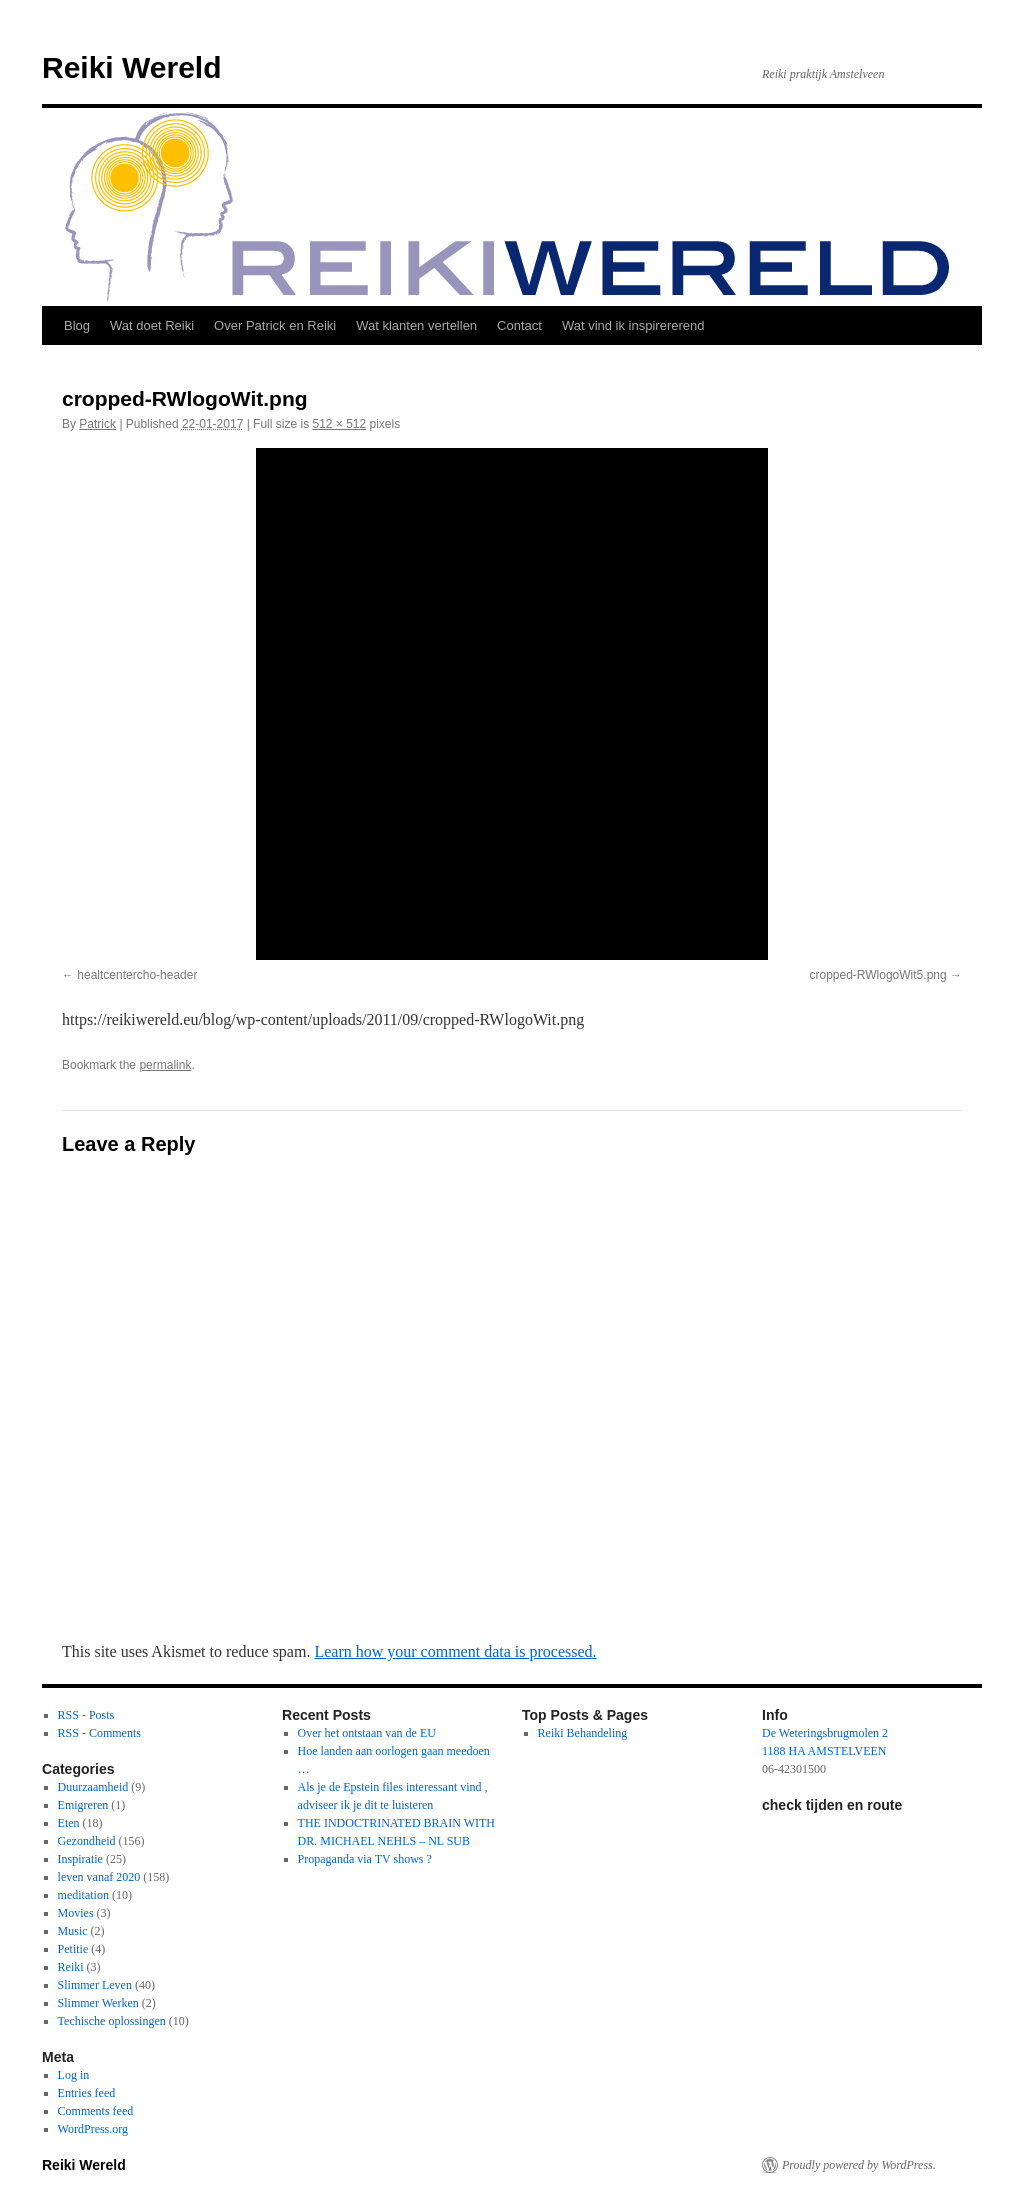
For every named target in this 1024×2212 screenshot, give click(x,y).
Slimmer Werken (98, 2003)
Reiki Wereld (132, 67)
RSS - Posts (86, 1715)
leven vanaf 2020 (99, 1877)
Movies (76, 1913)
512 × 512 (339, 424)
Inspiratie (80, 1859)
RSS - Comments (99, 1733)
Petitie (73, 1949)
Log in (74, 2075)
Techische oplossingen (112, 2021)
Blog (77, 325)
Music (73, 1931)
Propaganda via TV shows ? (365, 1859)
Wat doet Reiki (152, 325)
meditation (83, 1895)
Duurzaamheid (93, 1787)
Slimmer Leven (95, 1985)
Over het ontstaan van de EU (367, 1733)
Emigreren (83, 1805)
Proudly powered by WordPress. (859, 2165)
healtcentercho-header (137, 975)
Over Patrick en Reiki (275, 325)
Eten (69, 1823)
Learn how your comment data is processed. (455, 1651)
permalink (165, 1065)
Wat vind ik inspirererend (633, 325)
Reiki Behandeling (583, 1733)
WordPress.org (93, 2129)
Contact (519, 325)
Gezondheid (87, 1841)
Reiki (71, 1967)
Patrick (97, 424)
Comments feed (96, 2111)
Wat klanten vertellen (416, 325)
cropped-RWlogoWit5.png (877, 975)
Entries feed (87, 2093)
